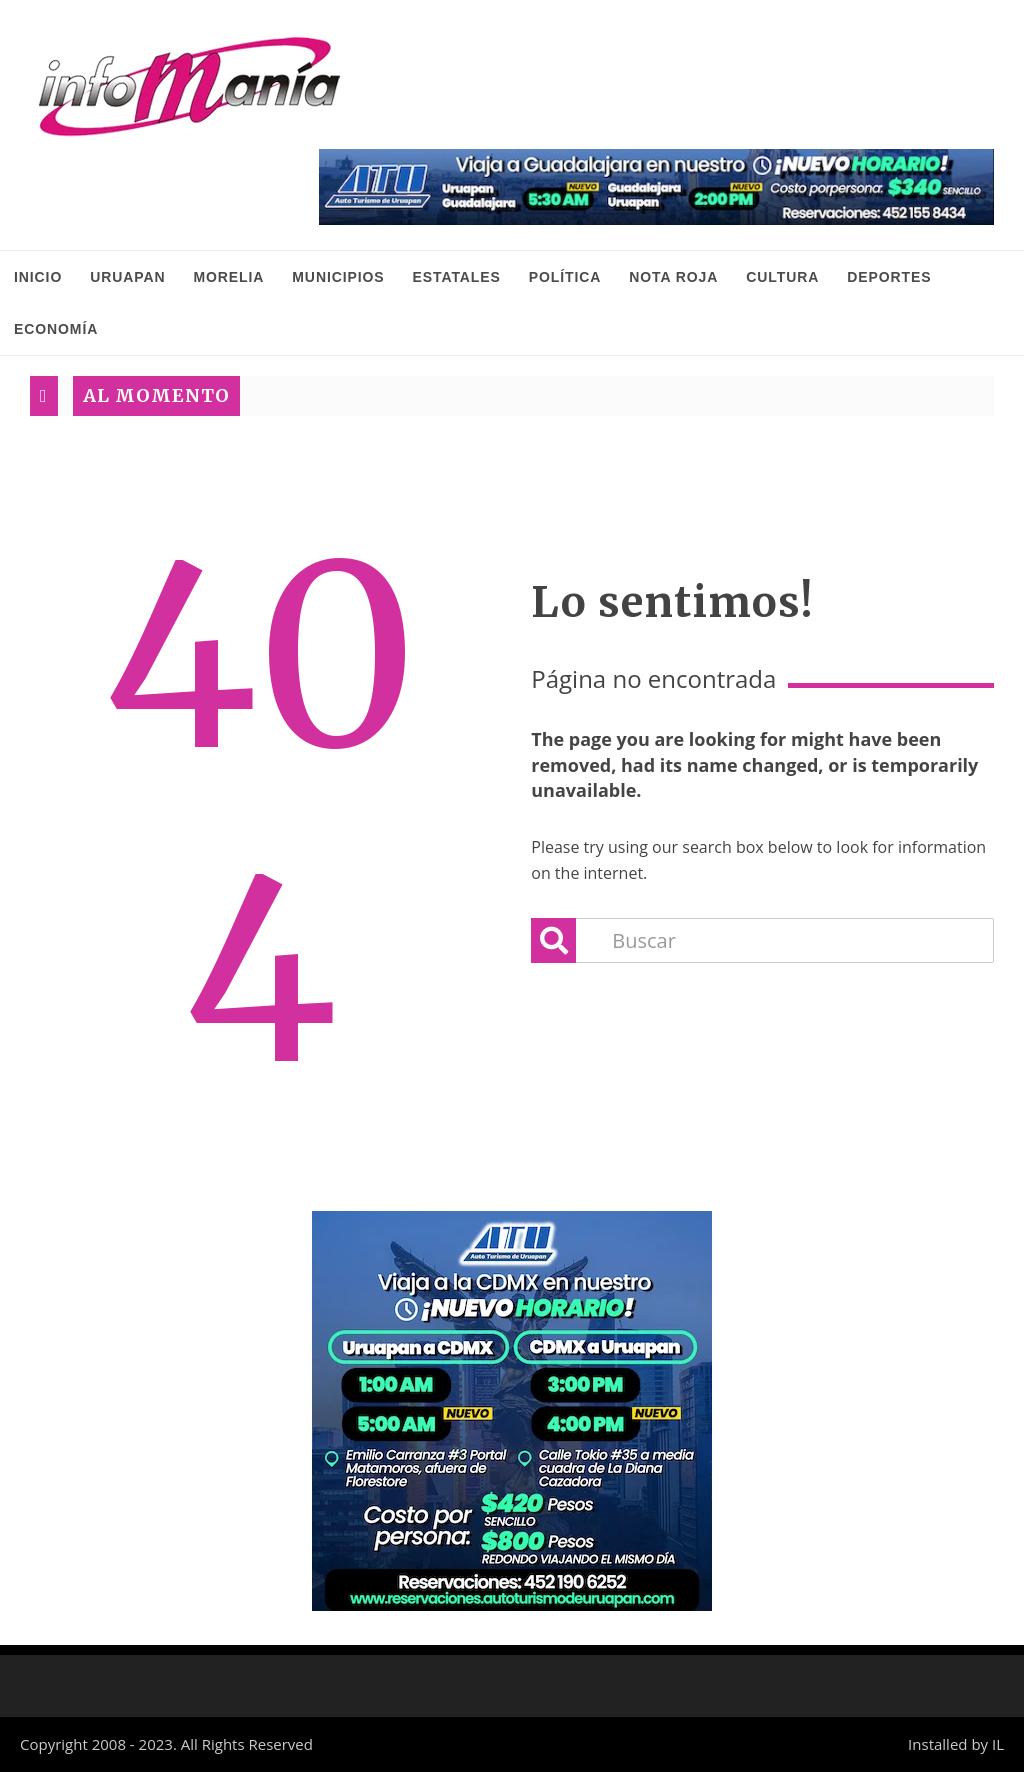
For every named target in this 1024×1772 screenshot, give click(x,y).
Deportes (889, 277)
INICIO (38, 277)
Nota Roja (673, 277)
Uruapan (127, 277)
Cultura (782, 277)
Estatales (457, 277)
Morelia (228, 277)
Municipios (338, 277)
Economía (56, 329)
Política (565, 277)
